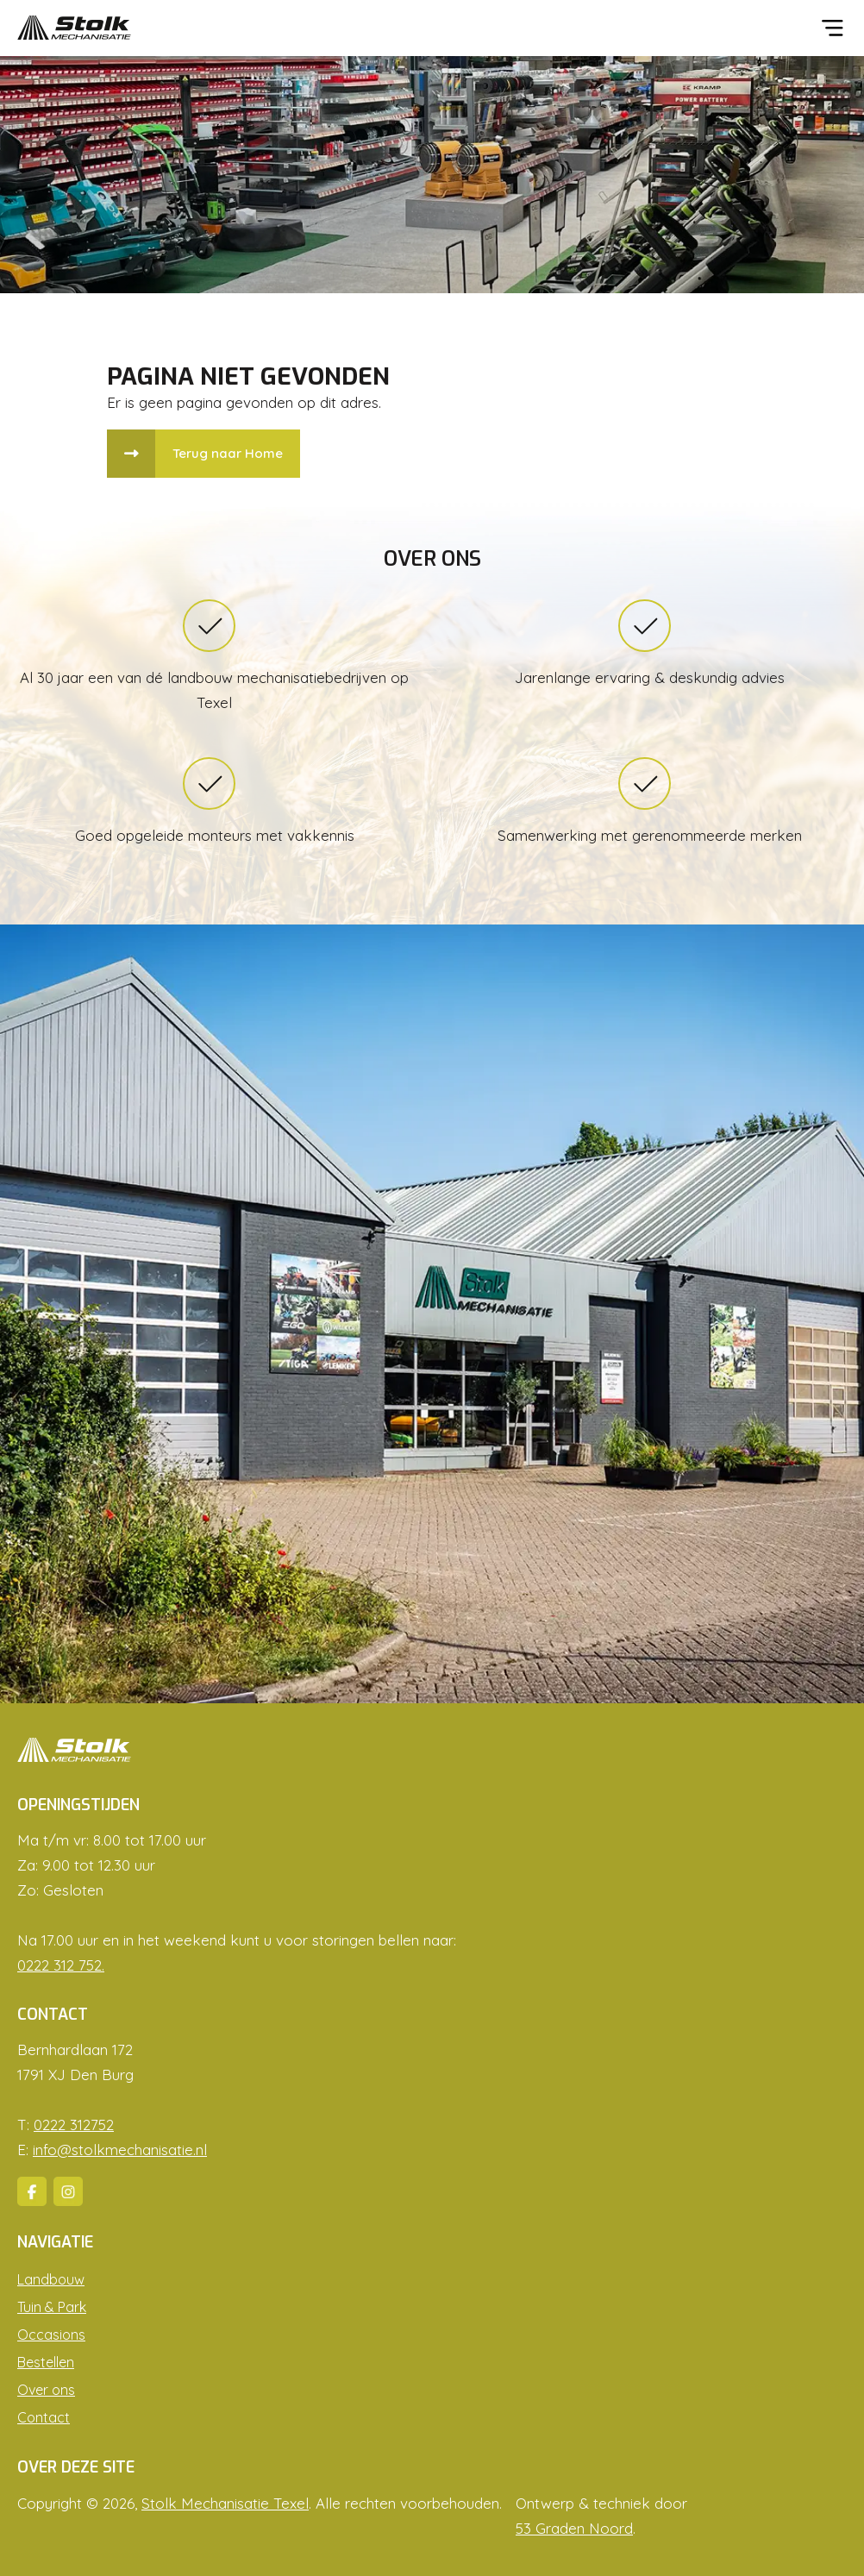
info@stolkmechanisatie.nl (120, 2149)
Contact (43, 2417)
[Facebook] (32, 2191)
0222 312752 (74, 2124)
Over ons (46, 2389)
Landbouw (51, 2279)
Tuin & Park (51, 2307)
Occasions (51, 2334)
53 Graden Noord (574, 2528)
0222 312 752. (60, 1965)
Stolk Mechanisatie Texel (225, 2503)
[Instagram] (68, 2191)
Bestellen (45, 2362)
